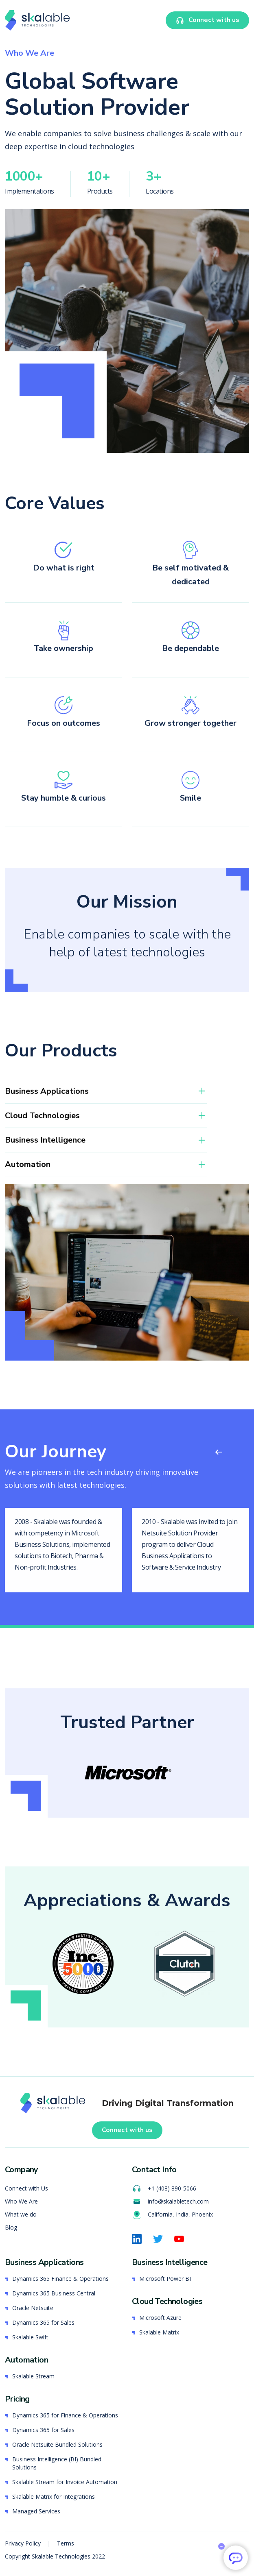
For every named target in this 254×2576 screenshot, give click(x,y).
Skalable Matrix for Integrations (53, 2496)
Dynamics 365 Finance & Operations (60, 2278)
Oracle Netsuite (32, 2308)
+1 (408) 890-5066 (164, 2188)
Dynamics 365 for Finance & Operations (65, 2415)
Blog (11, 2227)
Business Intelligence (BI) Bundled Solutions (56, 2463)
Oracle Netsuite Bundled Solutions (57, 2444)
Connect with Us (26, 2188)
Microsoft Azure (160, 2317)
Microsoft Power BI (165, 2278)
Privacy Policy (23, 2543)
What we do (21, 2214)
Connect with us (127, 2129)
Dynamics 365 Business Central (53, 2293)
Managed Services (36, 2511)
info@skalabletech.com (170, 2201)
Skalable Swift (30, 2337)
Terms (65, 2543)
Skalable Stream (33, 2376)
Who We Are (21, 2201)
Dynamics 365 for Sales (43, 2322)
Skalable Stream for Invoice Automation (64, 2482)
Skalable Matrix (159, 2332)
